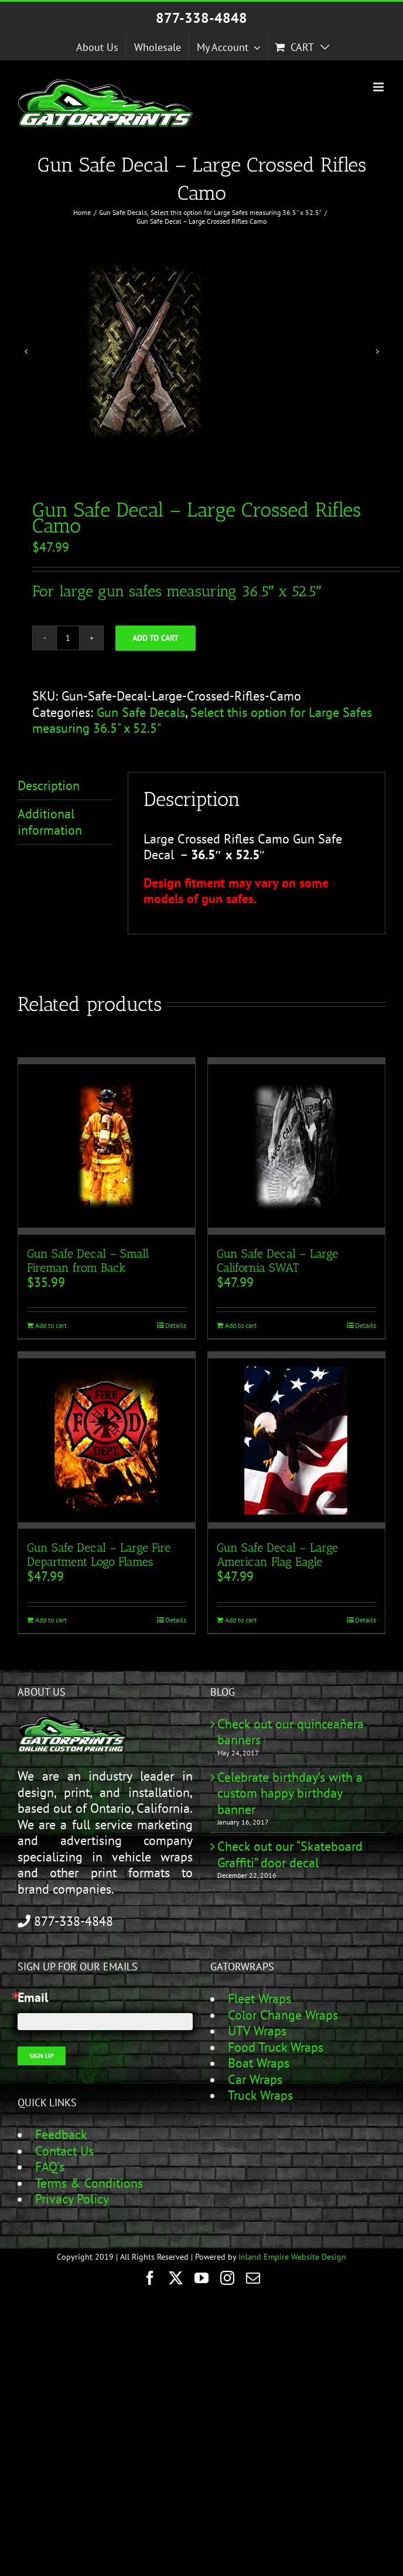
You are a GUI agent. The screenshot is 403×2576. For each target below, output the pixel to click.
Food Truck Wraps (275, 2047)
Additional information (50, 821)
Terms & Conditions (89, 2183)
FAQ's (49, 2166)
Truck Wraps (260, 2095)
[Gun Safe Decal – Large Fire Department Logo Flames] (106, 1440)
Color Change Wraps (283, 2015)
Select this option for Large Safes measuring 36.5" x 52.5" (202, 720)
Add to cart (155, 638)
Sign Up (41, 2055)
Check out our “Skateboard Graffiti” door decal (290, 1855)
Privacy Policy (72, 2199)
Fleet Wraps (259, 1998)
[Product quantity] (68, 638)
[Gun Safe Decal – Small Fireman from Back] (106, 1146)
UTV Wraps (257, 2030)
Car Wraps (255, 2079)
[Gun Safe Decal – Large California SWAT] (296, 1146)
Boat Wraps (258, 2063)
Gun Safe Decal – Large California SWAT (277, 1260)
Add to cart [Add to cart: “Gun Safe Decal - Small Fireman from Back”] (51, 1325)
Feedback (61, 2134)
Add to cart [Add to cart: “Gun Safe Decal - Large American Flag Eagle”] (241, 1619)
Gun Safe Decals (141, 712)
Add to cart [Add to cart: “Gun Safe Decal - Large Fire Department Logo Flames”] (51, 1619)
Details (175, 1325)
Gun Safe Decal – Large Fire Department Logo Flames (98, 1554)
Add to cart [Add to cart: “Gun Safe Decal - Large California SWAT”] (241, 1325)
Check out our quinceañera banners (290, 1732)
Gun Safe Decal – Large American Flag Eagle (277, 1554)
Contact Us (64, 2151)
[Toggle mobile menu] (379, 87)
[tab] (65, 786)
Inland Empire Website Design (292, 2257)
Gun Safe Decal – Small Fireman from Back (88, 1260)
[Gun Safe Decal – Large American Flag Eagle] (296, 1440)
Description (49, 785)
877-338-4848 (201, 18)
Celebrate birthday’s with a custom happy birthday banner (290, 1793)
